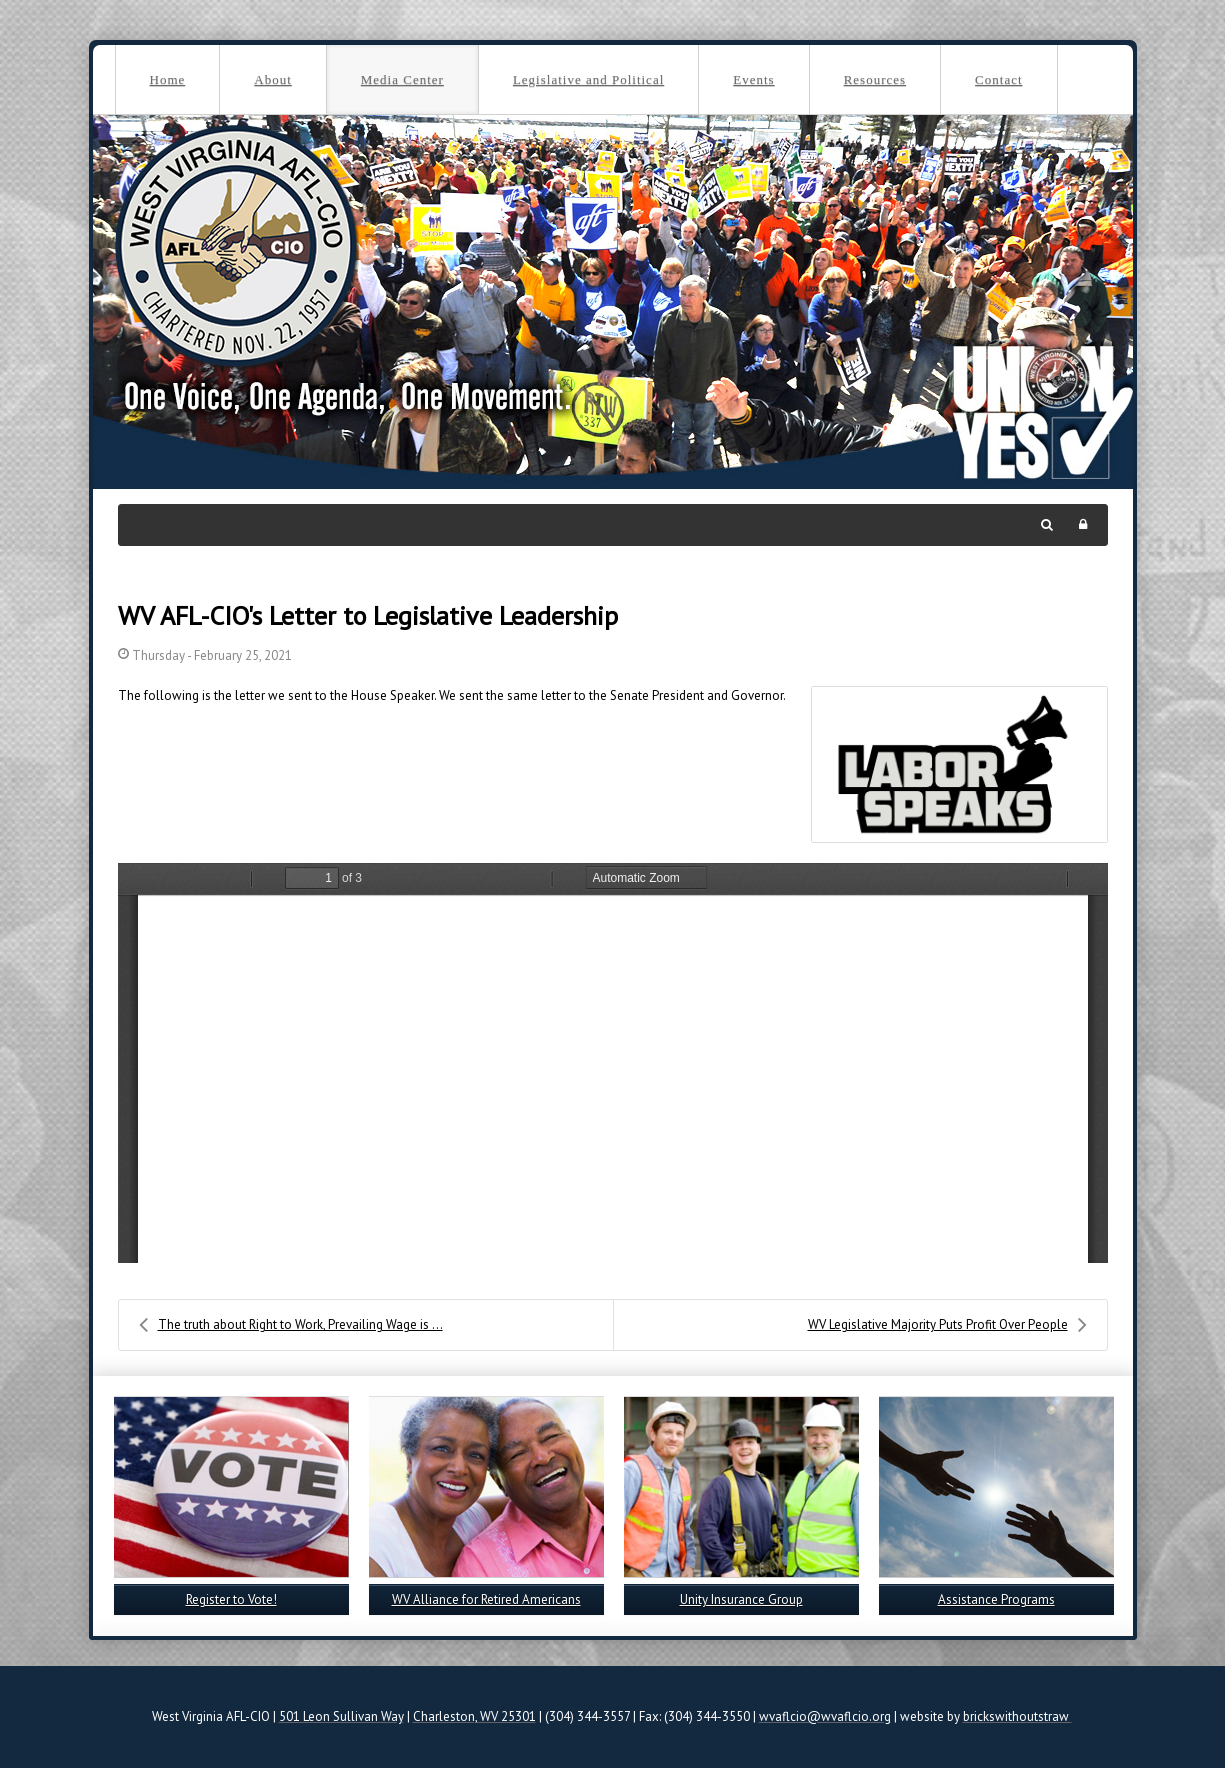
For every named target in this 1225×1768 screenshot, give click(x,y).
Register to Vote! (231, 1599)
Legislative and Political (588, 79)
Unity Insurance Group (741, 1599)
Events (753, 79)
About (273, 79)
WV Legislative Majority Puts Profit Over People (947, 1325)
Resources (875, 79)
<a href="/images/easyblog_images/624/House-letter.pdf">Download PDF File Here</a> (613, 1063)
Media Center (402, 79)
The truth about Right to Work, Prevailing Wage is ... (291, 1325)
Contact (998, 79)
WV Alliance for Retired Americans (486, 1599)
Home (168, 79)
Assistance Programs (996, 1599)
